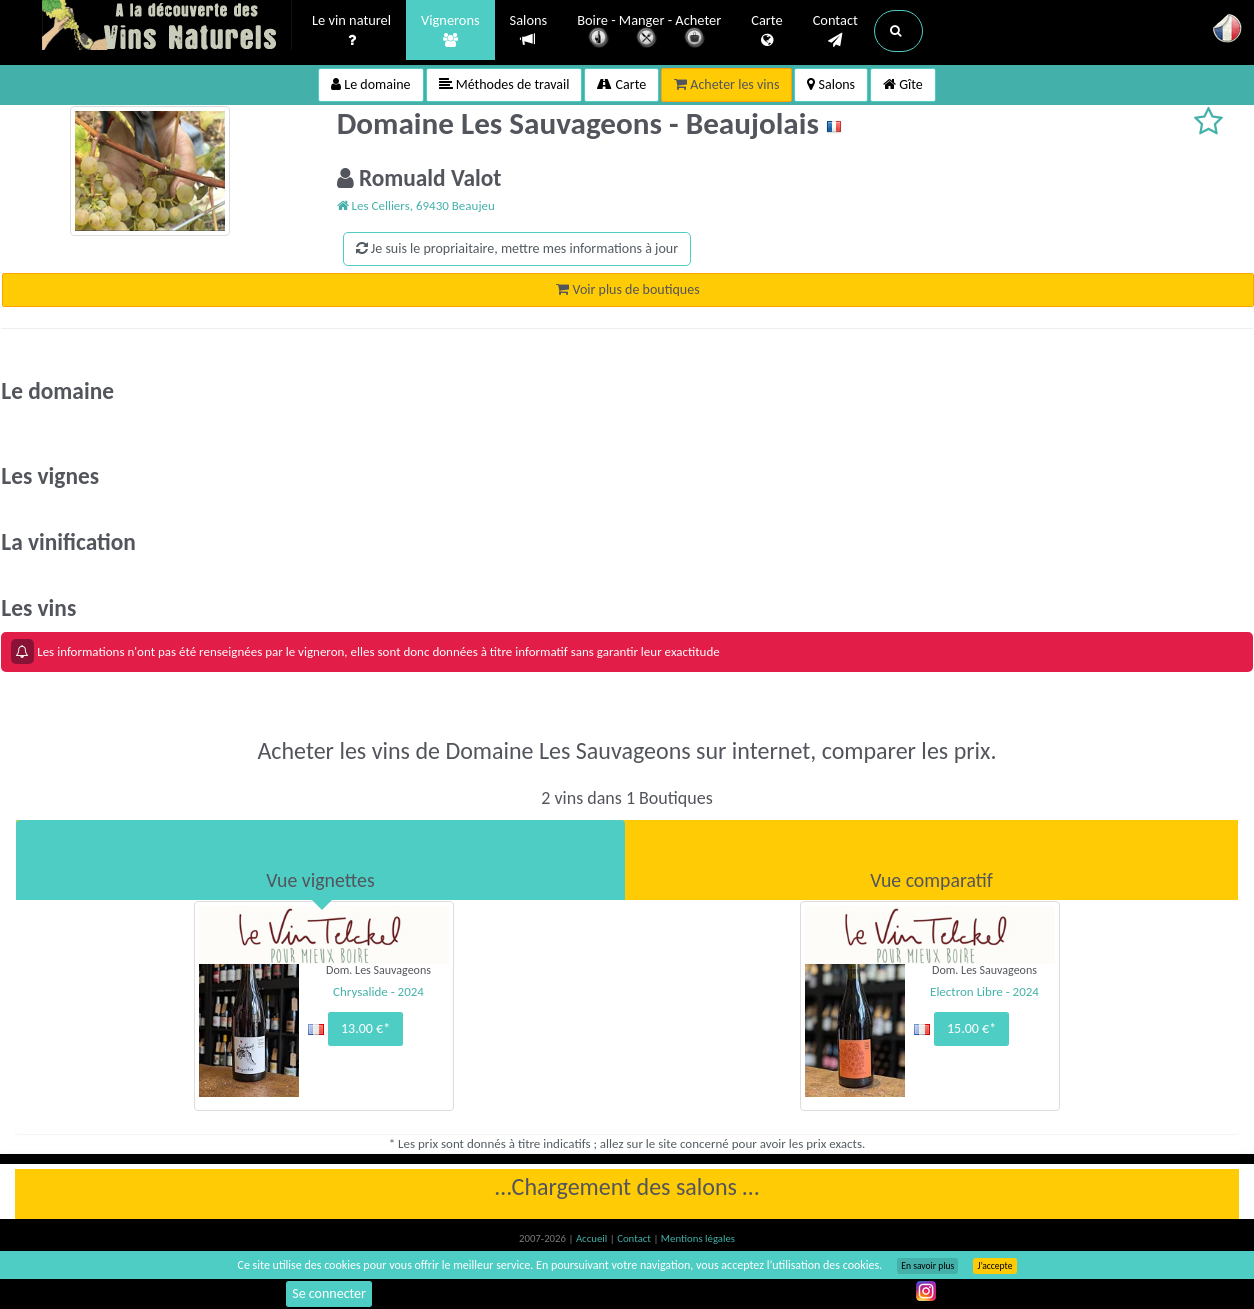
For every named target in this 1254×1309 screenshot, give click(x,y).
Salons (529, 30)
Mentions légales (698, 1238)
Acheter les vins (726, 84)
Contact (835, 31)
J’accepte (994, 1266)
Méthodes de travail (504, 84)
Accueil (593, 1238)
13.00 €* (365, 1028)
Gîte (903, 84)
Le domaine (370, 84)
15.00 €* (971, 1028)
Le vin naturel (351, 31)
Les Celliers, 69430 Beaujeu (416, 205)
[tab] (320, 860)
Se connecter (329, 1293)
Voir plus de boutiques (627, 289)
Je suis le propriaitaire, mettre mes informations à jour (517, 248)
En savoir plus (927, 1266)
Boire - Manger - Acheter (649, 32)
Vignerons (450, 31)
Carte (766, 31)
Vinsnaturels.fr (167, 27)
